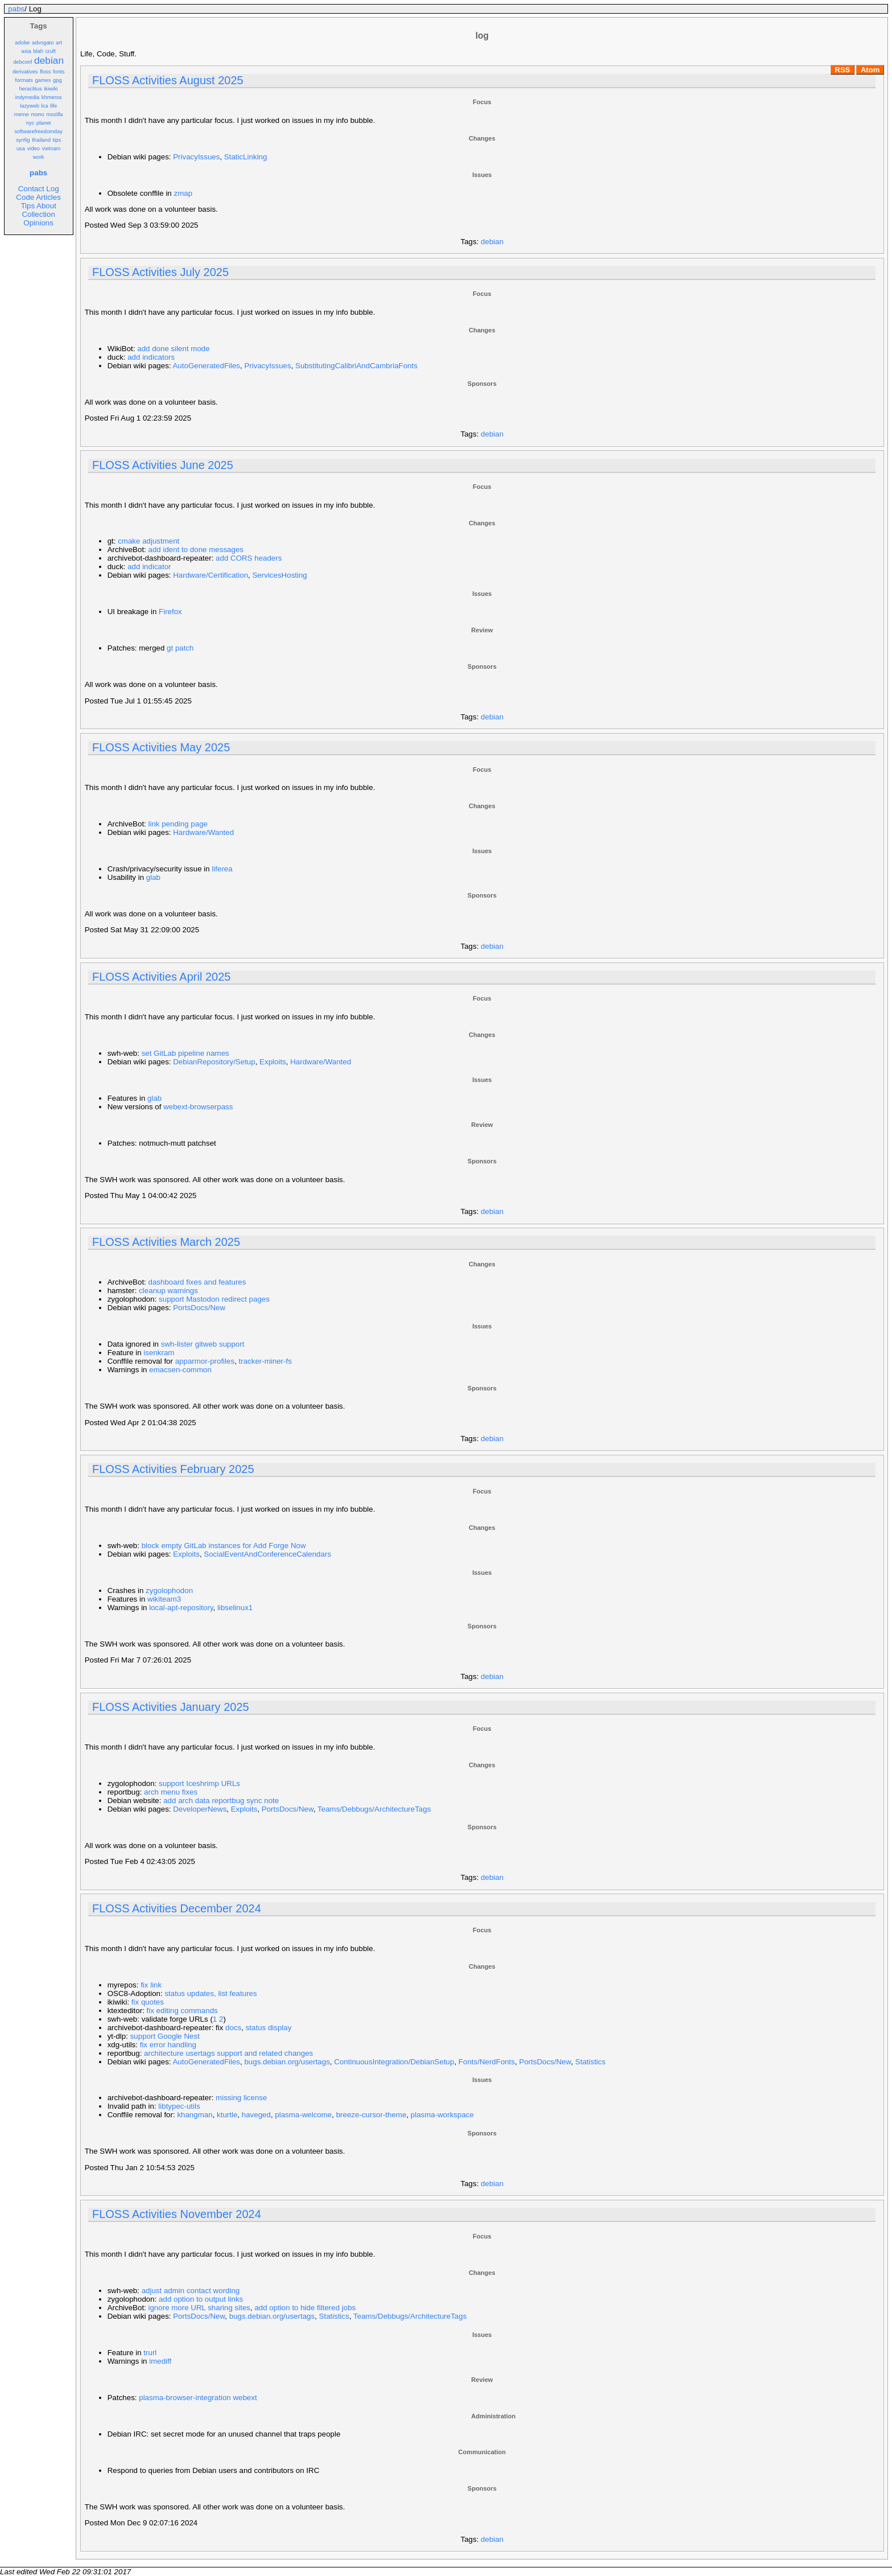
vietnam (51, 148)
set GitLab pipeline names (185, 1053)
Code (25, 197)
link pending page (178, 824)
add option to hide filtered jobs (305, 2307)
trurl (149, 2352)
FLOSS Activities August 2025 (167, 80)
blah (38, 51)
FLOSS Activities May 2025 (161, 747)
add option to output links (201, 2299)
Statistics (590, 2061)
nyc (30, 123)
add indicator (149, 566)
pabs (16, 9)
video (33, 148)
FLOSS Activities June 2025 (162, 465)
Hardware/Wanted (203, 832)
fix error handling (168, 2044)
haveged (256, 2114)
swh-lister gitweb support (203, 1344)
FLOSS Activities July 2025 (160, 272)
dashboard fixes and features (197, 1282)
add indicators (151, 357)
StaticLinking (245, 157)
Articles (48, 197)
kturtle (227, 2114)
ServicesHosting (279, 575)
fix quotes (147, 2002)
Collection (38, 214)
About (46, 205)
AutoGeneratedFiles (206, 365)
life (53, 106)
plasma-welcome (303, 2114)
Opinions (38, 223)
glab (153, 877)
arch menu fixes (170, 1792)
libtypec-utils (179, 2106)
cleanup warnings (168, 1290)
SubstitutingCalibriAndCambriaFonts (356, 365)
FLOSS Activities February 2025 (173, 1469)
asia (26, 51)
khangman (194, 2114)
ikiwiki (50, 89)
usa (20, 148)
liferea (222, 869)
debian (49, 60)
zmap (183, 193)
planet (43, 123)
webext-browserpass (198, 1106)
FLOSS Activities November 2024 (176, 2214)
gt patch (180, 648)
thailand (41, 140)
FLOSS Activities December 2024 (176, 1908)
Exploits (272, 1061)
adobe (22, 43)
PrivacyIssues (196, 157)
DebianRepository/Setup (214, 1061)
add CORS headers (249, 558)
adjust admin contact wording (191, 2290)
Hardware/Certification (210, 575)
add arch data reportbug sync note (221, 1800)
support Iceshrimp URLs (199, 1783)
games (43, 80)
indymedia (27, 97)
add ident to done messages (195, 549)
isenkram (158, 1352)
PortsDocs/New (199, 1307)
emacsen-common (180, 1369)
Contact (31, 188)
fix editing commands (182, 2010)
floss (45, 72)
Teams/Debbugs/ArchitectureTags (374, 1809)
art (59, 43)
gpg (57, 80)
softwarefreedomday (38, 131)
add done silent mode (173, 348)
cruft (51, 51)
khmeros (52, 97)
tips (57, 140)
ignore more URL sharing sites (199, 2307)
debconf (22, 62)
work (38, 157)
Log (52, 188)
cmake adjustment (148, 541)
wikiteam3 (164, 1599)
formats (24, 80)
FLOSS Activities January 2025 (170, 1707)
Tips (27, 205)
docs (233, 2027)
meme (21, 114)
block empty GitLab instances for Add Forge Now (224, 1545)
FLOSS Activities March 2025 (166, 1242)
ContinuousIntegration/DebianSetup (394, 2061)
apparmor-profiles (204, 1361)
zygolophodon (169, 1590)
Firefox (170, 611)
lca (45, 106)
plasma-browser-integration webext (198, 2397)
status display (269, 2027)
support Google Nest (165, 2036)
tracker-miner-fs (265, 1361)
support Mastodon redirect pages (214, 1299)
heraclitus (30, 89)
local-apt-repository (181, 1607)
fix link (151, 1985)
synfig (23, 140)
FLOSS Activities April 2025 (161, 976)
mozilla (54, 114)
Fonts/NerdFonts (487, 2061)
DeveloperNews (199, 1809)
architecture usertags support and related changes (228, 2053)
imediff (160, 2361)
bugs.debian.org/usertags (286, 2061)
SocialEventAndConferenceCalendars (267, 1554)
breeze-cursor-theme (371, 2114)
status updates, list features (210, 1993)
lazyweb (29, 106)
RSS (842, 69)
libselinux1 (235, 1607)
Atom (870, 69)
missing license (241, 2097)
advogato (42, 43)
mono (37, 114)
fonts (58, 72)
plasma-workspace (442, 2114)
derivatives (25, 72)
